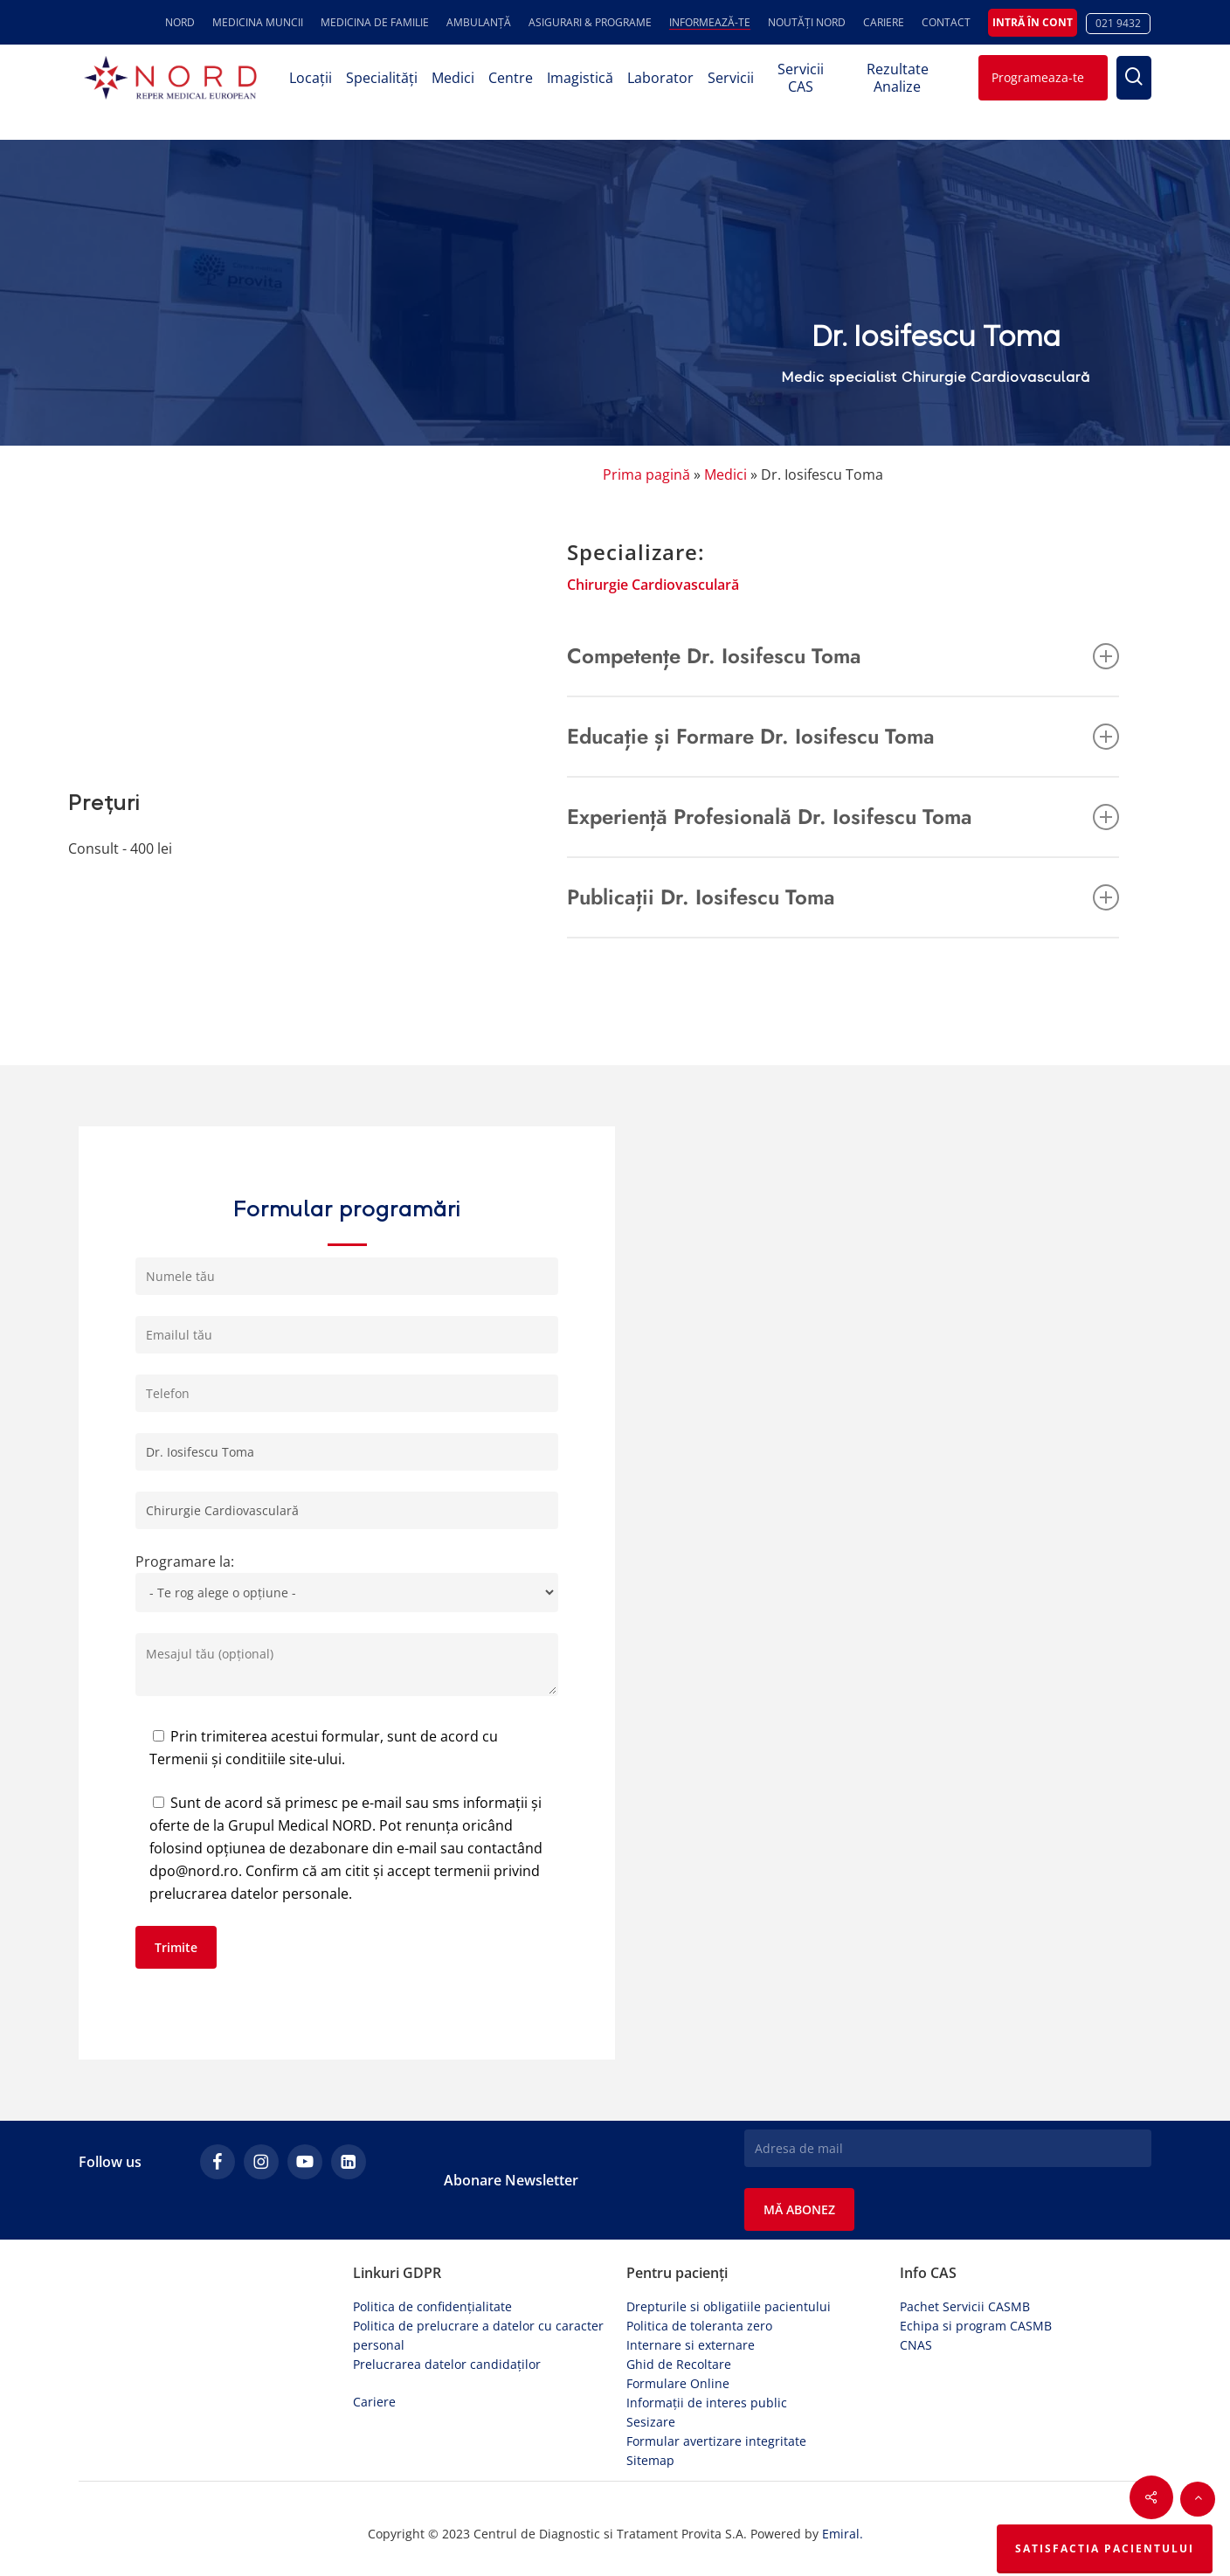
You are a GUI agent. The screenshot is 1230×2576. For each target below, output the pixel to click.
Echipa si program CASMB (976, 2325)
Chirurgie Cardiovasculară (653, 584)
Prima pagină (646, 474)
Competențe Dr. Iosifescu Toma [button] (843, 656)
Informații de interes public (706, 2402)
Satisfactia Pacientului (1104, 2548)
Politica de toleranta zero (699, 2325)
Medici (725, 474)
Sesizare (650, 2421)
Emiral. (842, 2533)
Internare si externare (690, 2345)
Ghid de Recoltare (678, 2364)
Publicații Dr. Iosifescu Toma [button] (843, 897)
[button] (1197, 2499)
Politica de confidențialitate (432, 2306)
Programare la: (346, 1582)
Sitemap (650, 2460)
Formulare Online (677, 2383)
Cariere (374, 2401)
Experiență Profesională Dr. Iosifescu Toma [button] (843, 816)
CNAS (916, 2345)
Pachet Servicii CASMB (965, 2306)
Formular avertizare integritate (716, 2441)
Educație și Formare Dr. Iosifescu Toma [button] (843, 736)
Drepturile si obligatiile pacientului (728, 2306)
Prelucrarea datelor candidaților (447, 2364)
